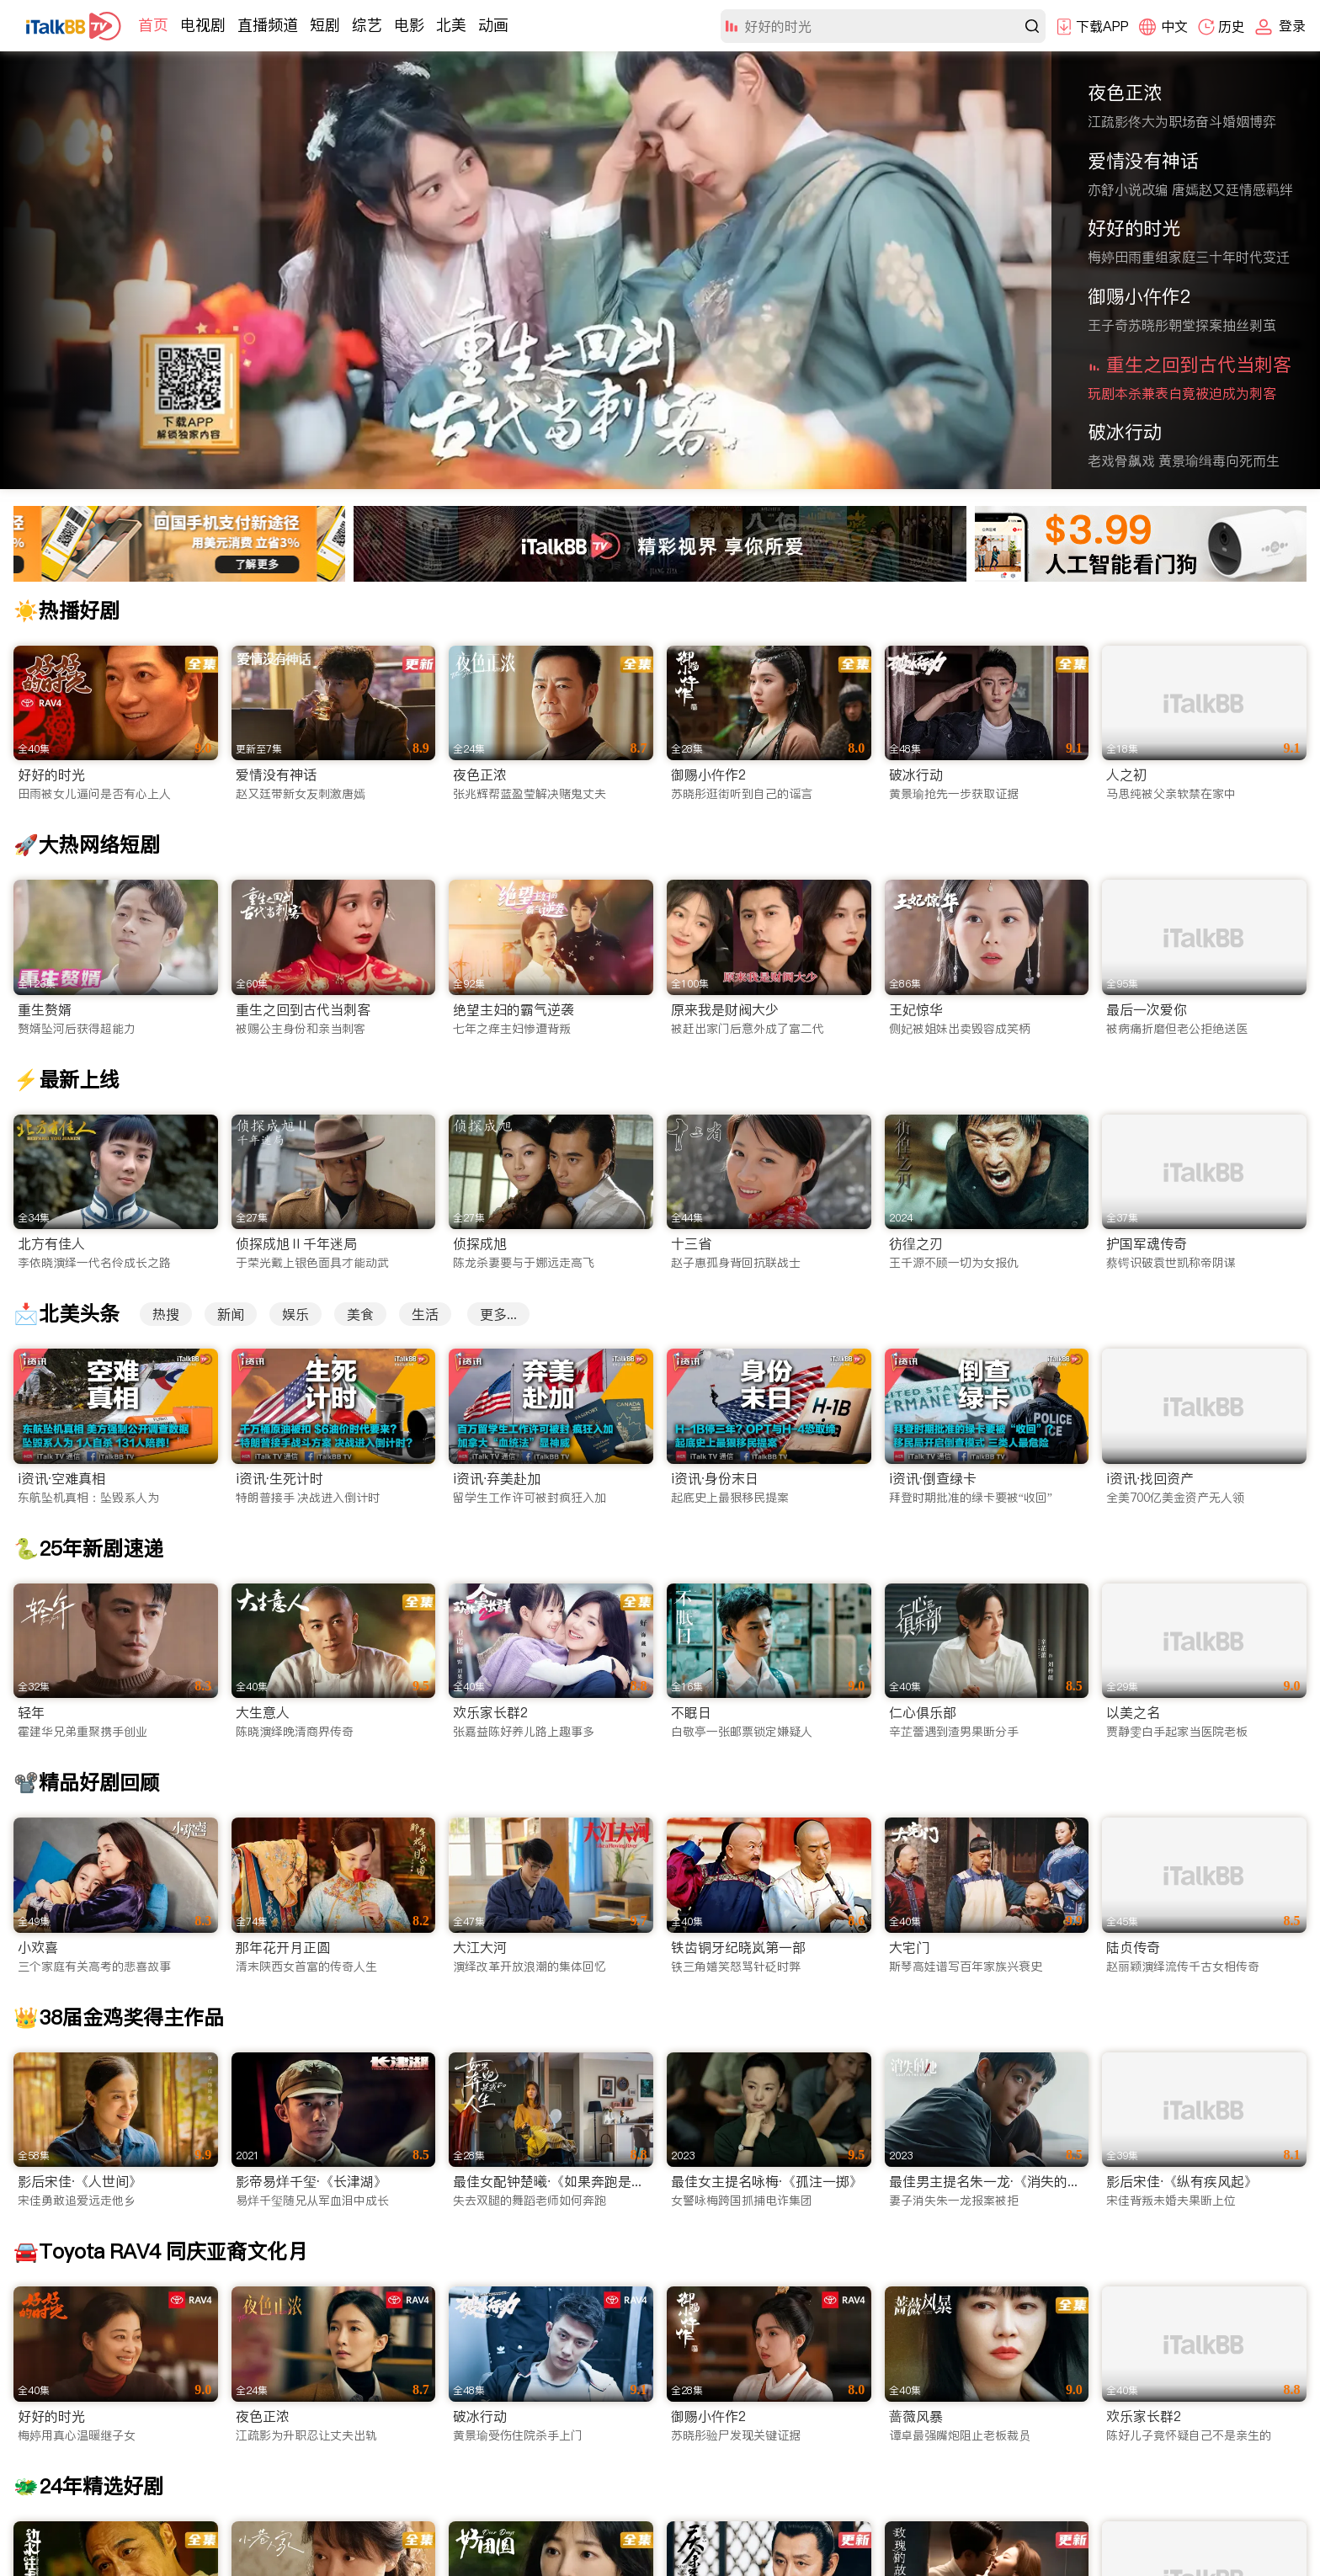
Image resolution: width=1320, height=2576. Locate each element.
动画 (493, 24)
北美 (451, 24)
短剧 (325, 24)
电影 (409, 24)
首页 (153, 24)
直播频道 (267, 24)
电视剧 (203, 24)
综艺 (367, 24)
